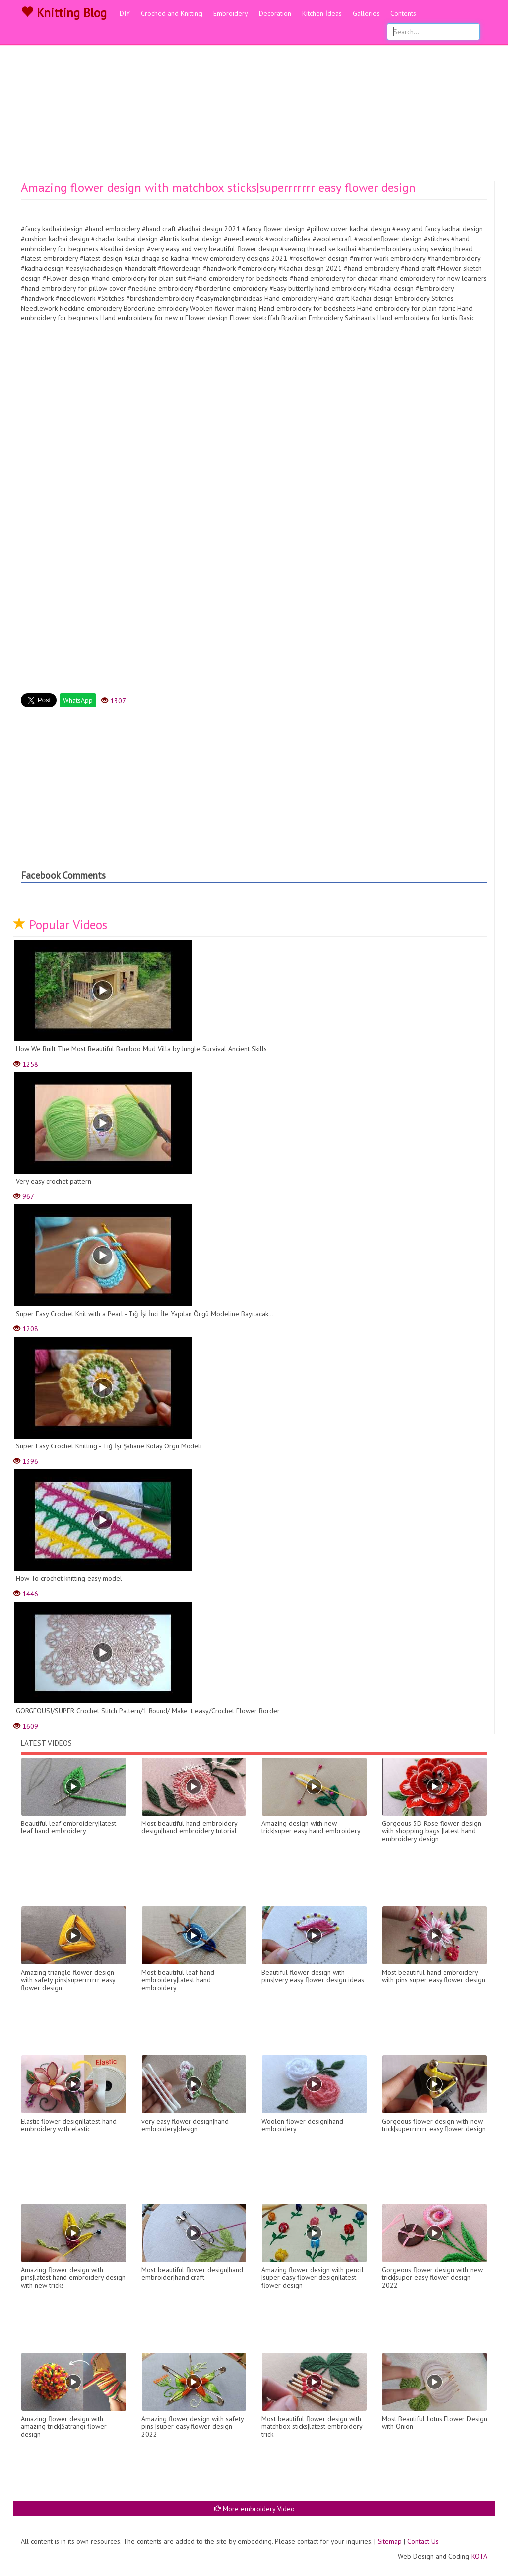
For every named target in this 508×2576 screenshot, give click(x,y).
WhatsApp (78, 700)
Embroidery (230, 13)
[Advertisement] (254, 106)
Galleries (366, 13)
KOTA (479, 2556)
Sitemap (390, 2541)
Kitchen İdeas (322, 13)
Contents (403, 13)
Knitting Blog (64, 13)
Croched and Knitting (171, 13)
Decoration (275, 13)
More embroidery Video (254, 2508)
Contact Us (423, 2541)
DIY (125, 13)
